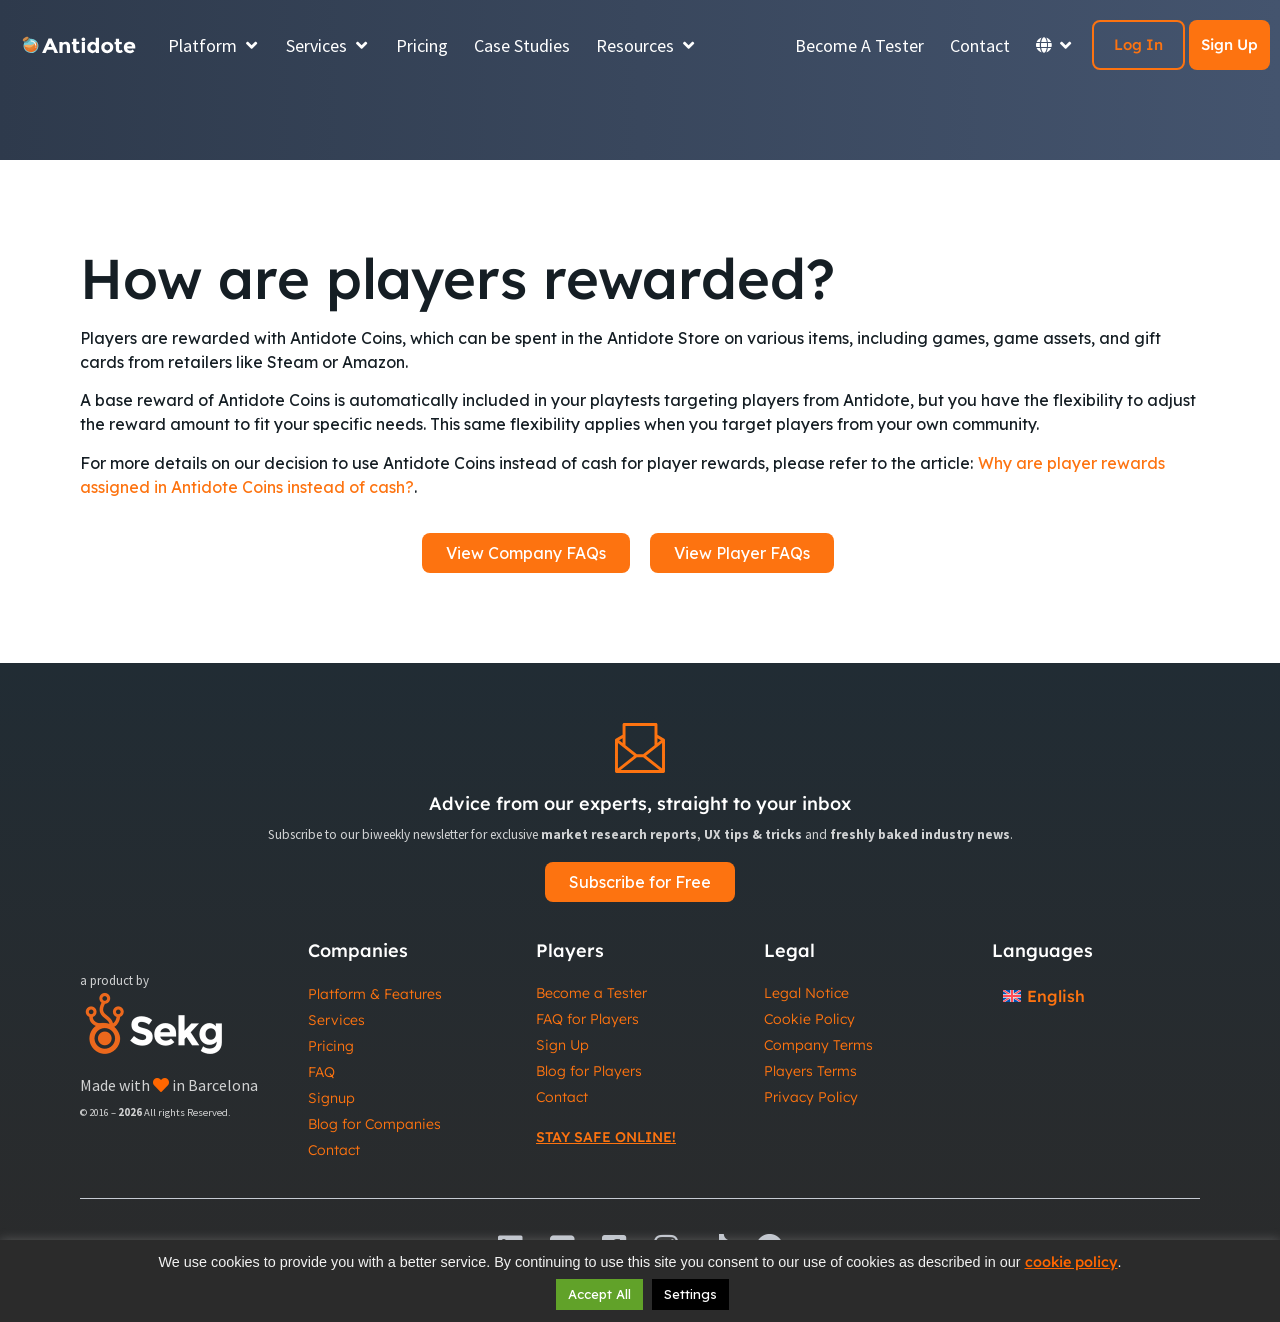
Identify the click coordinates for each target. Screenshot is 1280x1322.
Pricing (331, 1046)
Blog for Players (589, 1071)
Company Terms (818, 1045)
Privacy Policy (811, 1097)
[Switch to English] (1044, 995)
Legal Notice (806, 993)
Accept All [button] (599, 1294)
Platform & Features (375, 994)
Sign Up (1229, 44)
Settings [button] (690, 1294)
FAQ (321, 1072)
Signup (331, 1098)
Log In (1138, 44)
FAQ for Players (587, 1019)
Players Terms (810, 1071)
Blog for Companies (374, 1124)
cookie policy (1071, 1262)
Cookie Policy (809, 1019)
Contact (334, 1150)
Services (336, 1020)
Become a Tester (591, 993)
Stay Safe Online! (606, 1137)
